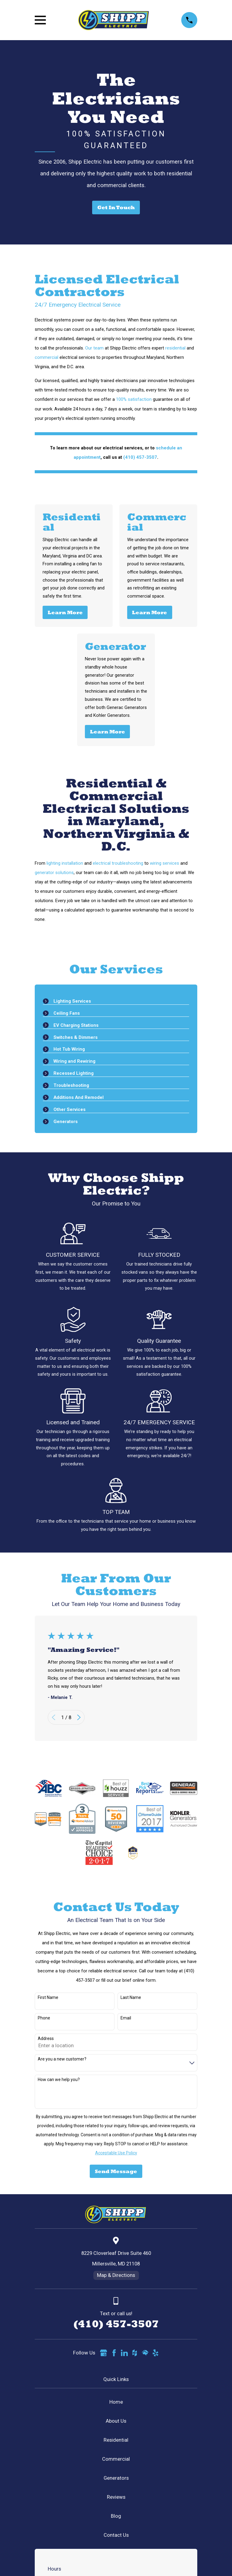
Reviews (116, 2497)
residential (175, 348)
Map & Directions (116, 2275)
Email (126, 2018)
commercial (46, 357)
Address (46, 2038)
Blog (116, 2516)
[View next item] (79, 1717)
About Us (116, 2421)
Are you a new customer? (62, 2059)
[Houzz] (134, 2352)
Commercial (116, 2459)
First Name (48, 1997)
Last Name (131, 1997)
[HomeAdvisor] (145, 2352)
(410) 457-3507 (116, 2324)
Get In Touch (116, 207)
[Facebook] (114, 2352)
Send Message (116, 2171)
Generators (116, 2478)
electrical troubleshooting (118, 863)
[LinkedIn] (124, 2352)
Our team (94, 348)
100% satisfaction (134, 399)
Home (116, 2402)
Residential (116, 2440)
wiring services (164, 863)
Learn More (65, 612)
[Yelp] (155, 2352)
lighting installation (65, 863)
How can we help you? (59, 2079)
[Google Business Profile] (103, 2352)
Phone (44, 2018)
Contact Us (116, 2535)
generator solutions (54, 872)
